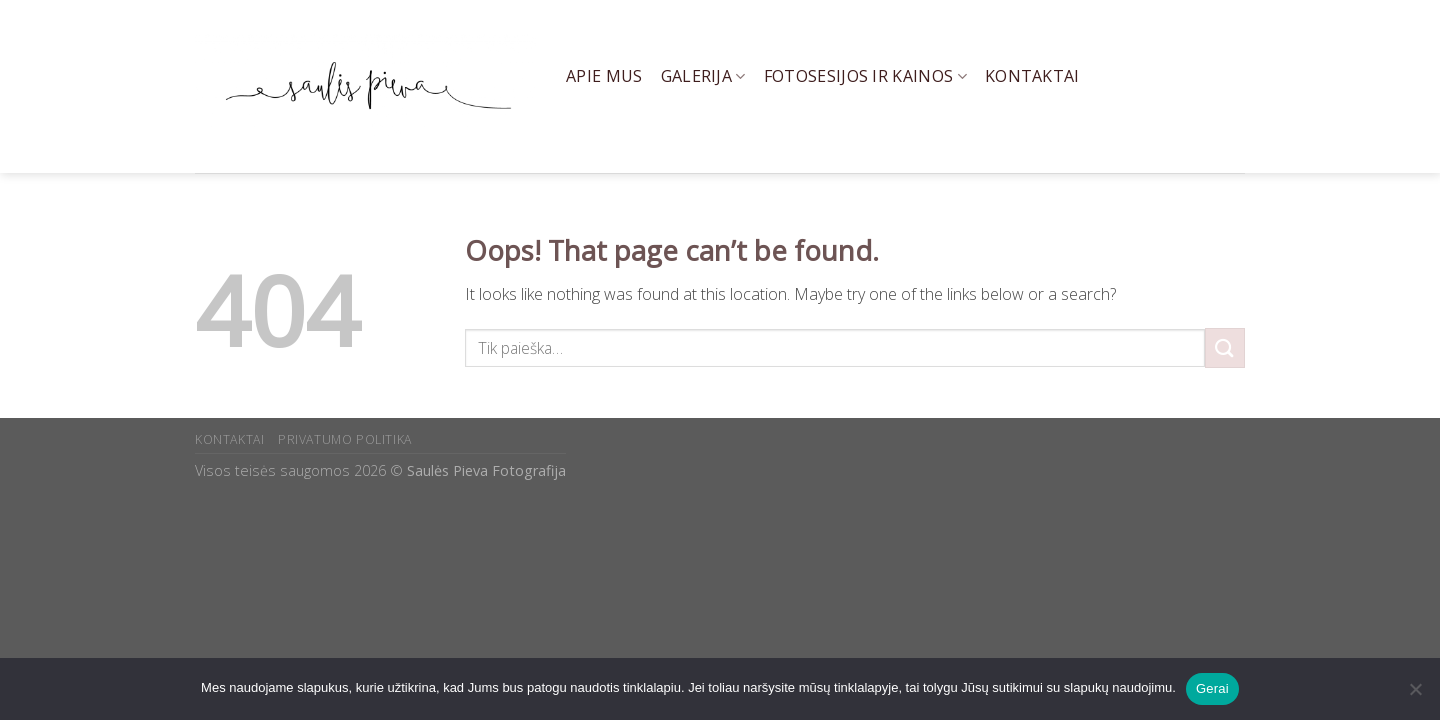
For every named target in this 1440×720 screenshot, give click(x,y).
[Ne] (1415, 695)
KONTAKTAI (230, 439)
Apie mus (604, 76)
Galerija (703, 76)
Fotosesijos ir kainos (865, 76)
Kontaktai (1032, 76)
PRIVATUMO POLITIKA (345, 439)
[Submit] (1225, 347)
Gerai (1212, 688)
